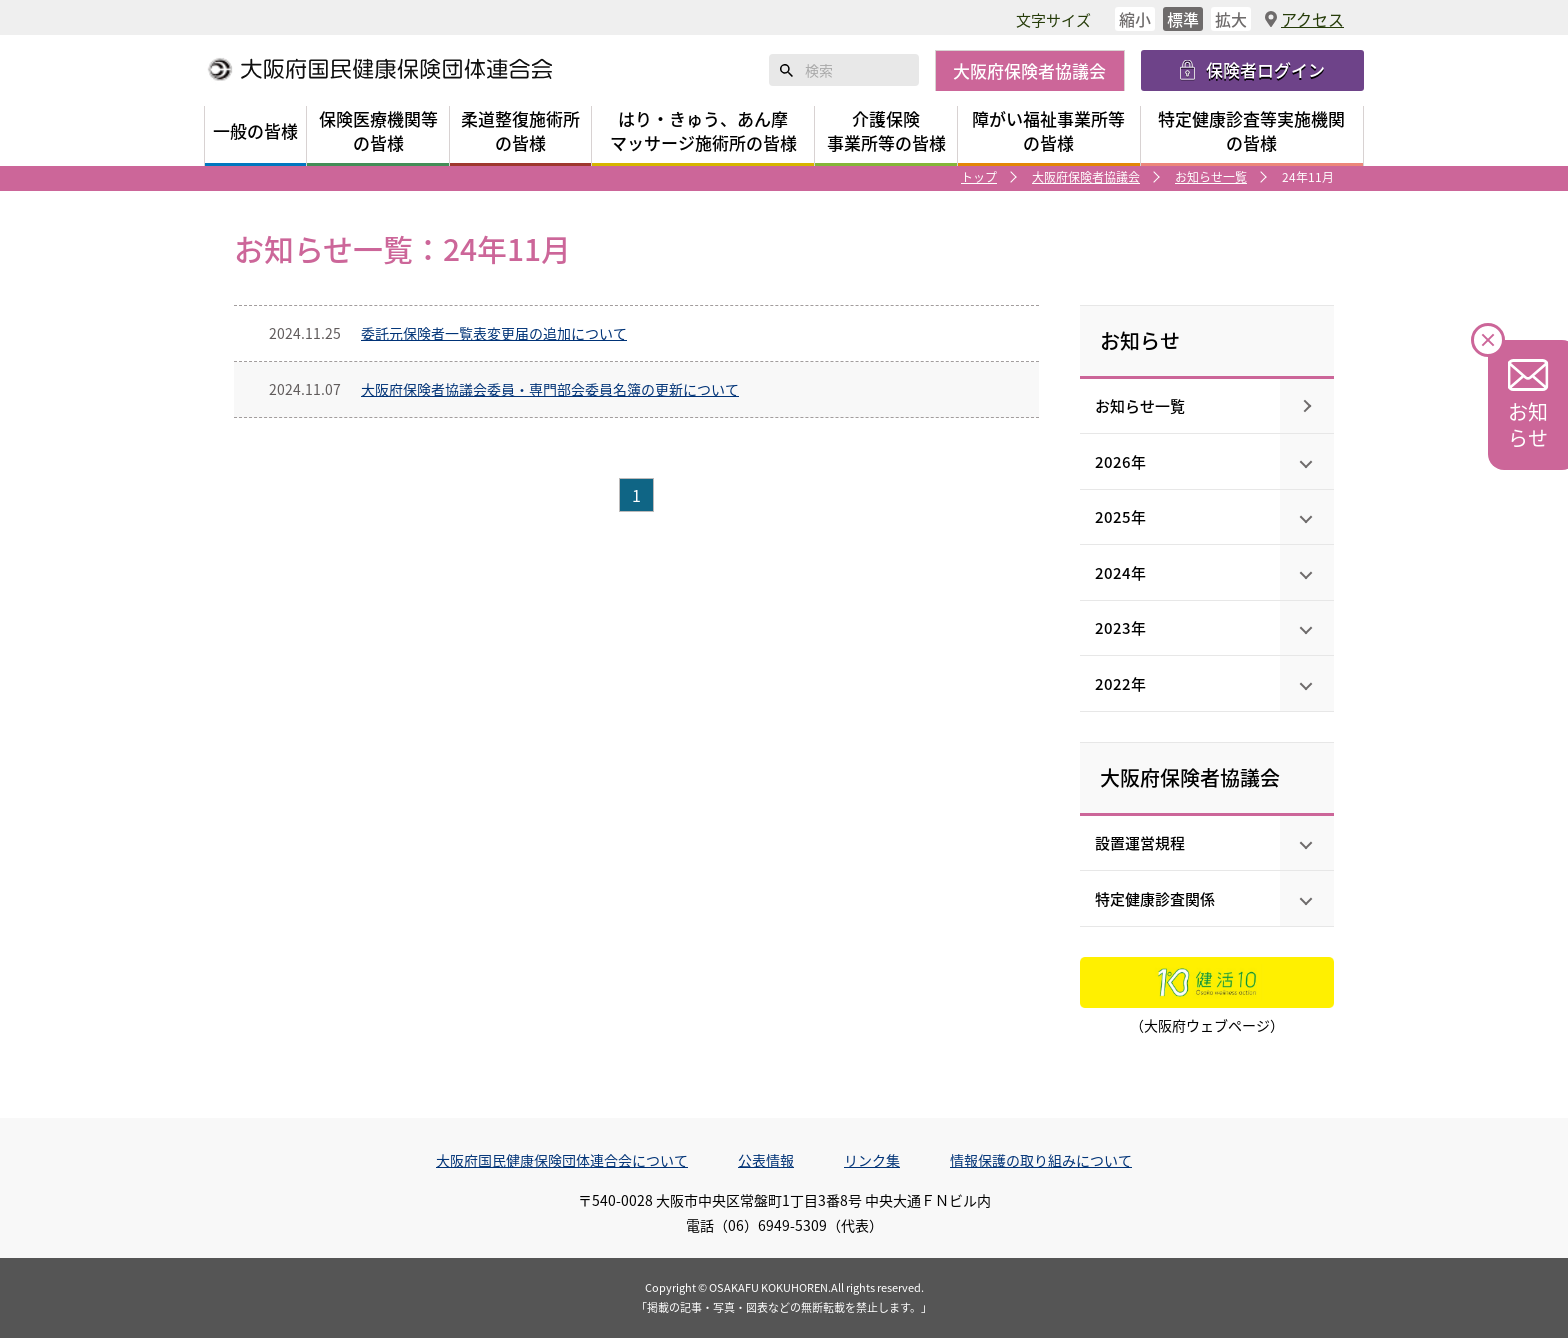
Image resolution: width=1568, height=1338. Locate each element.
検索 (787, 70)
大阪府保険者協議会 (1086, 176)
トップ (979, 176)
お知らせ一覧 (1211, 176)
